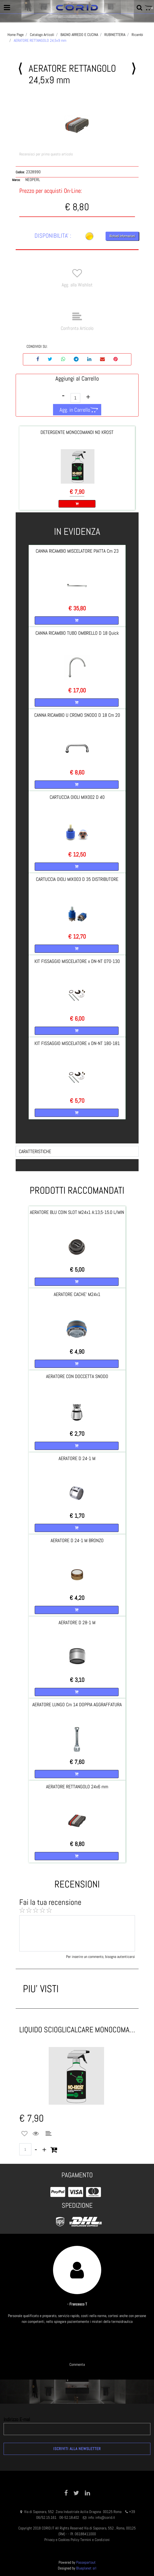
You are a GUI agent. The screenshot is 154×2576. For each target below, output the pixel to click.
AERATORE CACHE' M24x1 (77, 1294)
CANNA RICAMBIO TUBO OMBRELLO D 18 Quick (77, 633)
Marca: (16, 180)
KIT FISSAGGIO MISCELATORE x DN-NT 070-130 (77, 961)
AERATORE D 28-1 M (77, 1622)
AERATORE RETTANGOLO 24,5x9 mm (40, 40)
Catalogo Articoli (42, 34)
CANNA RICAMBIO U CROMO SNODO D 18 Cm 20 (77, 715)
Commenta (77, 2364)
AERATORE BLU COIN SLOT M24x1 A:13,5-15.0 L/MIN (77, 1212)
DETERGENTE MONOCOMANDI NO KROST (77, 432)
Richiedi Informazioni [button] (122, 236)
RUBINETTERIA (114, 34)
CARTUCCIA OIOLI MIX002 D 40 (77, 797)
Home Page (15, 34)
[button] (7, 8)
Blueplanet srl (86, 2568)
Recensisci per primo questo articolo (46, 154)
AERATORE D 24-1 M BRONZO (77, 1540)
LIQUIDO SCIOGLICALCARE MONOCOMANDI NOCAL (77, 2029)
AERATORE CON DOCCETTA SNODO (77, 1376)
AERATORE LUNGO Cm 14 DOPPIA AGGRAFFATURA (77, 1704)
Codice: (20, 172)
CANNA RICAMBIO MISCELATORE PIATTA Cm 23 (77, 551)
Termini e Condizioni (95, 2539)
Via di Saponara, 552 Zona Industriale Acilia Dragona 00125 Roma (73, 2511)
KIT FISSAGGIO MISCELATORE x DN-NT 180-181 (77, 1043)
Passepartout (86, 2562)
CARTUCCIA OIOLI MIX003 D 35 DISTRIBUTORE (77, 879)
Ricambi (137, 34)
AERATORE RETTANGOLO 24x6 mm (77, 1786)
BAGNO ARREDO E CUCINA (79, 34)
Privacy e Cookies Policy (61, 2539)
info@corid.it (105, 2517)
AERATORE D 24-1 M (77, 1458)
